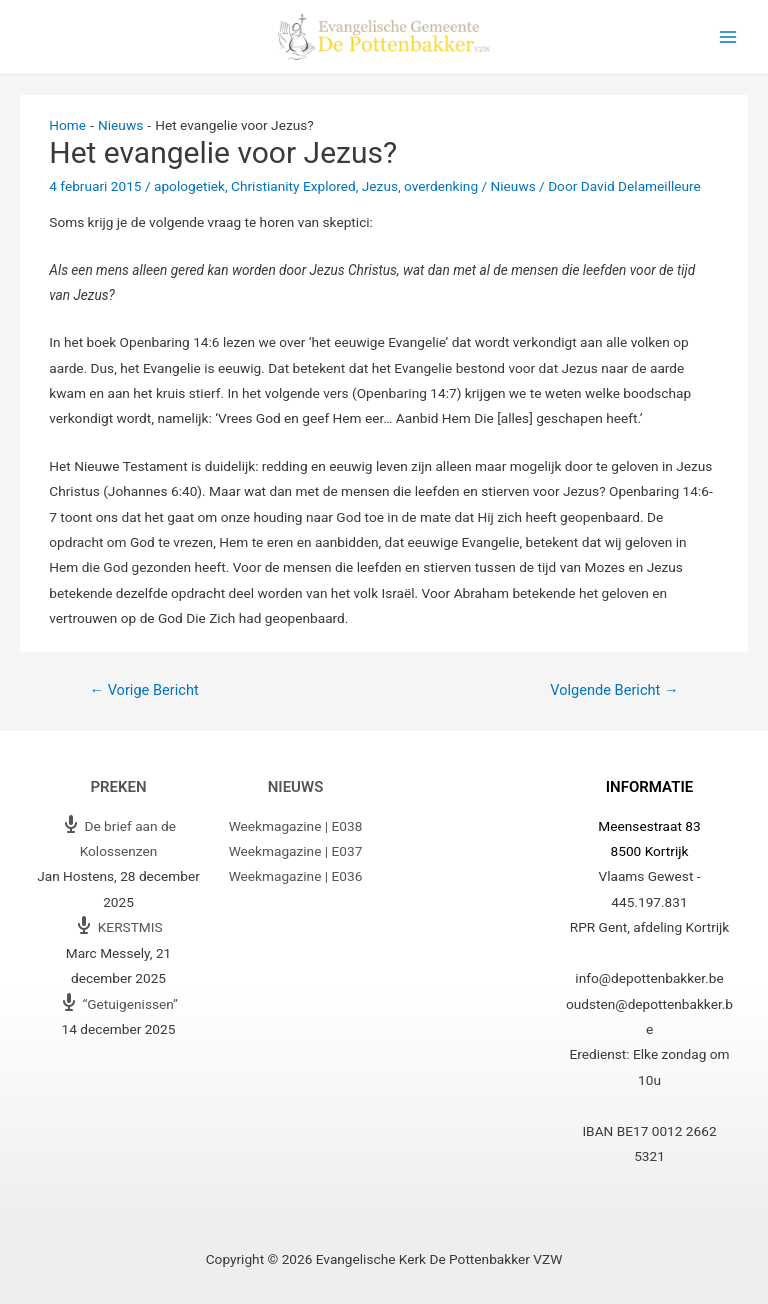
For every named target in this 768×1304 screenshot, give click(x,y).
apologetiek (189, 186)
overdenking (441, 186)
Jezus (380, 186)
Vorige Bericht (143, 690)
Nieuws (513, 186)
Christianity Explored (293, 186)
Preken (118, 787)
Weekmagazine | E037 (296, 851)
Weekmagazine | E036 (296, 876)
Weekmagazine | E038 (296, 826)
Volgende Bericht (614, 690)
